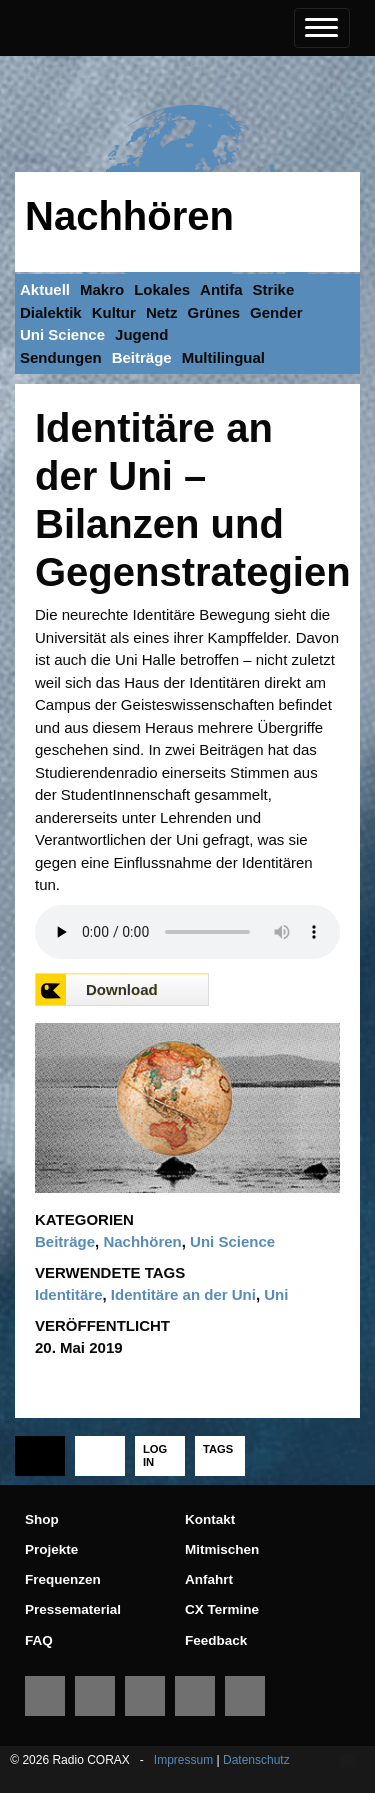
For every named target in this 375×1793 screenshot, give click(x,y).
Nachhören (129, 216)
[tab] (40, 1456)
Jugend (141, 334)
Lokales (162, 289)
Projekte (51, 1549)
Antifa (221, 289)
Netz (162, 312)
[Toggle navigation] (322, 28)
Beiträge (142, 357)
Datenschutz (256, 1760)
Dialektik (51, 312)
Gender (276, 312)
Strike (274, 289)
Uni (276, 1294)
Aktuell (45, 289)
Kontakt (210, 1519)
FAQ (39, 1640)
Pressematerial (73, 1609)
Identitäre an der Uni (183, 1294)
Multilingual (223, 357)
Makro (102, 289)
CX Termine (222, 1609)
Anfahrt (209, 1579)
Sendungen (61, 357)
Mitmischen (222, 1549)
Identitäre (69, 1294)
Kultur (114, 312)
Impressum (183, 1760)
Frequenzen (63, 1579)
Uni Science (62, 334)
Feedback (216, 1640)
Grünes (214, 312)
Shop (42, 1519)
